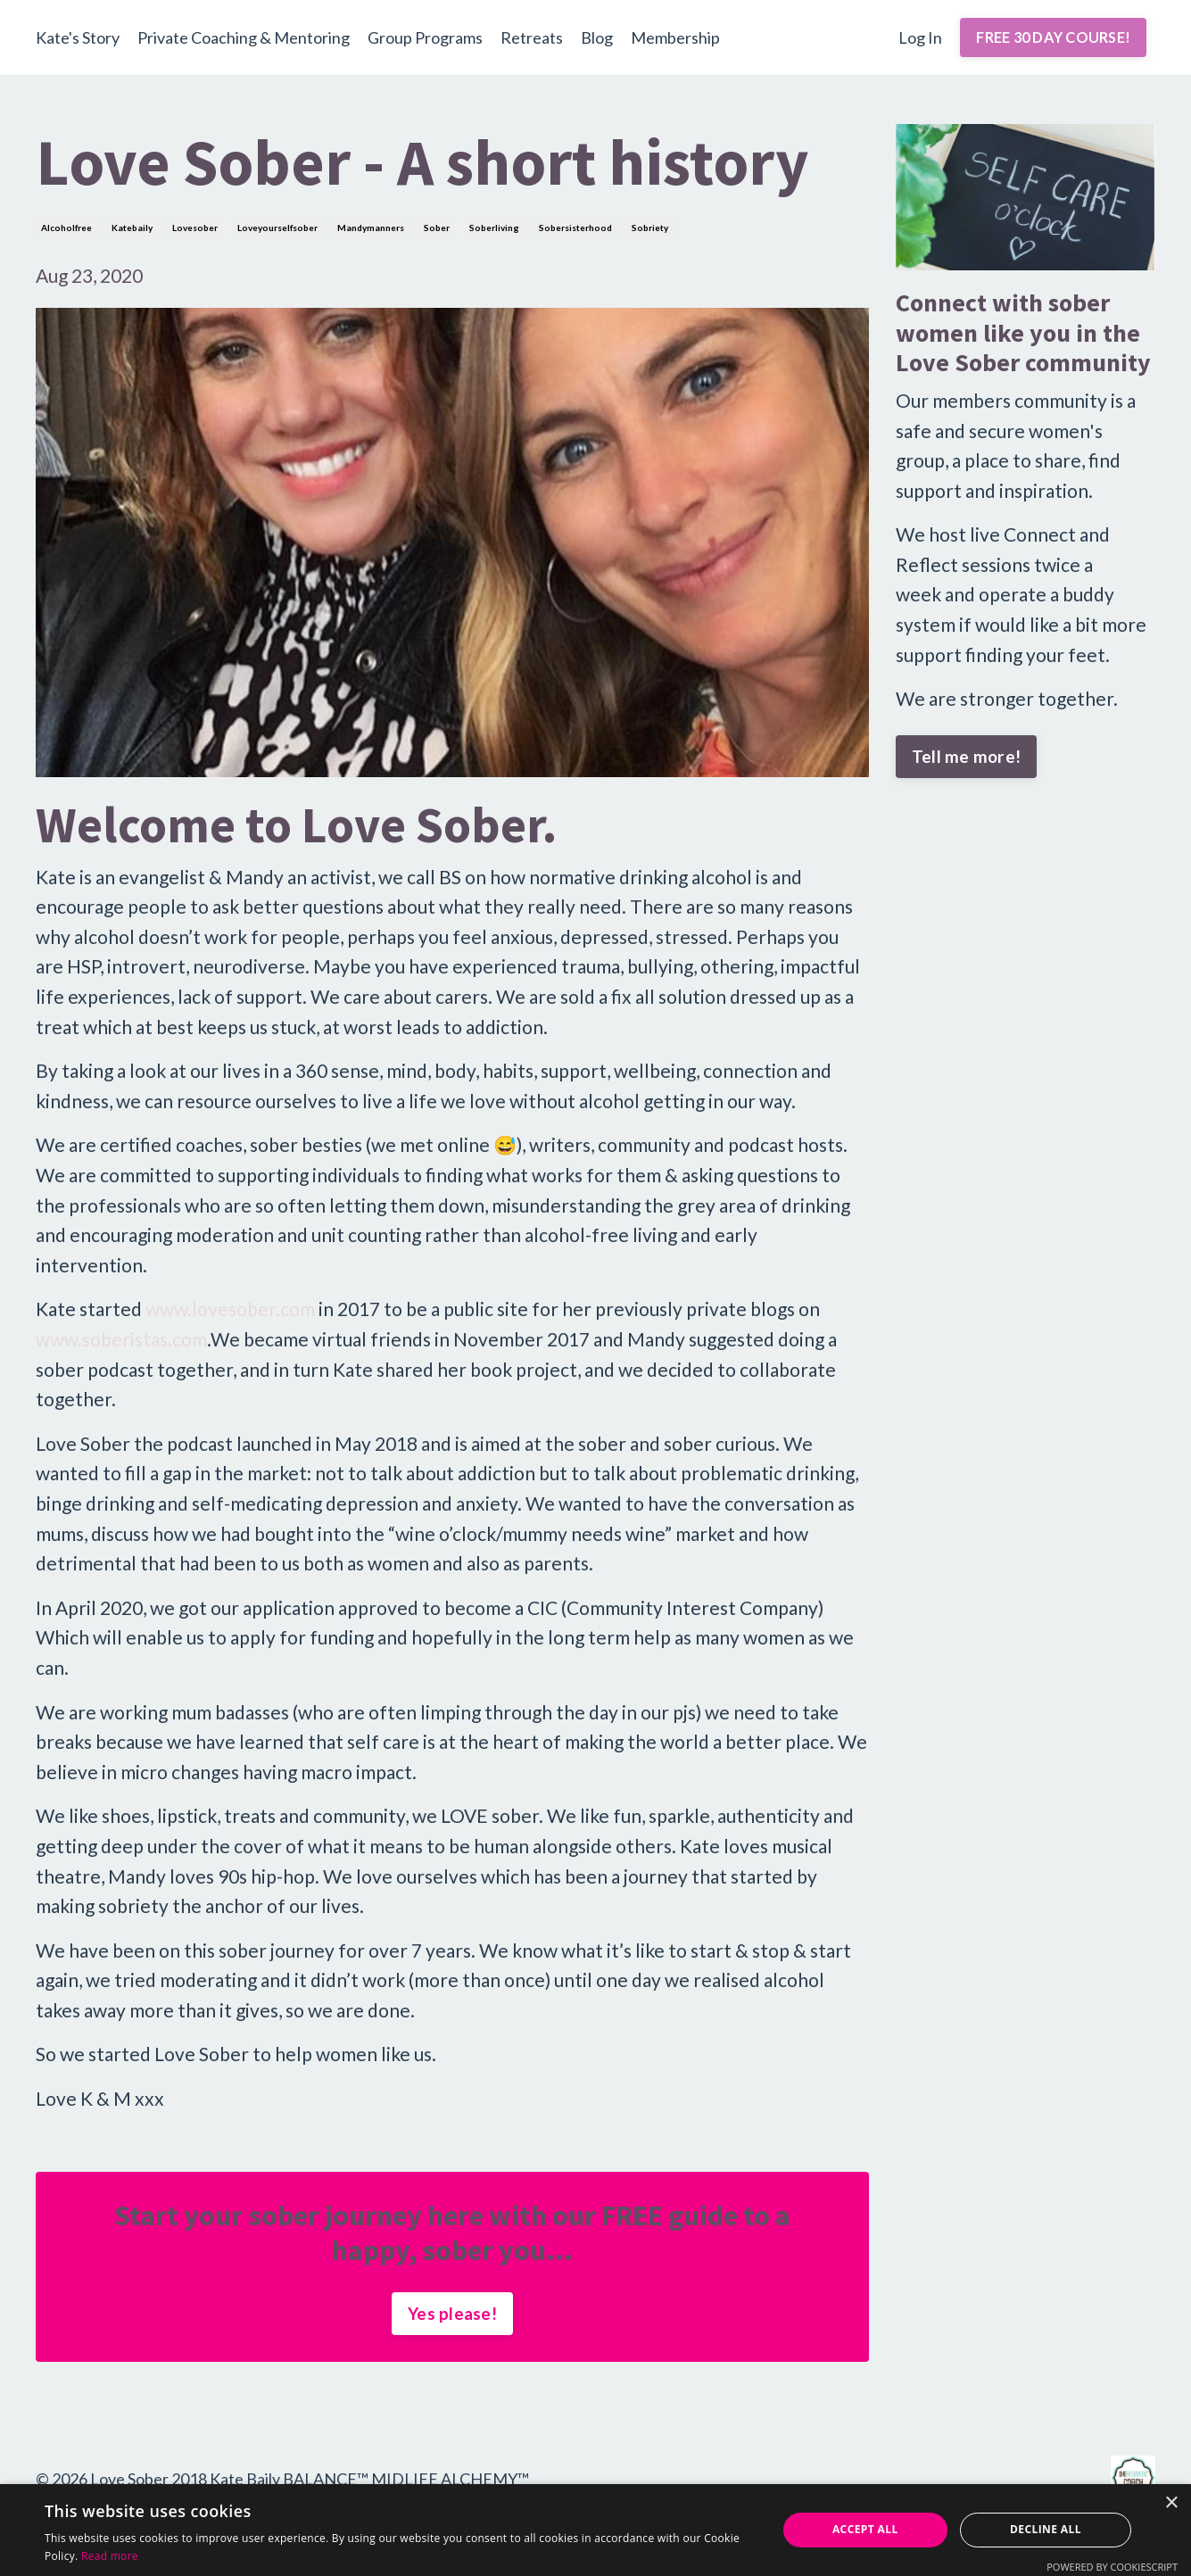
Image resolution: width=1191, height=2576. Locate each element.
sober (437, 227)
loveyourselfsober (277, 227)
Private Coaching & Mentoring (243, 37)
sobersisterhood (575, 227)
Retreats (531, 37)
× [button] (1171, 2503)
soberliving (494, 227)
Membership (675, 37)
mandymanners (370, 227)
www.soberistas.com (121, 1339)
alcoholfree (66, 227)
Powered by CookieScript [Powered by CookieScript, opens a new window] (1112, 2566)
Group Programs (425, 37)
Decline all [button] (1045, 2529)
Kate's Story (78, 37)
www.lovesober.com (230, 1308)
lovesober (195, 227)
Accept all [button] (865, 2529)
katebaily (132, 227)
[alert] (595, 2530)
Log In (920, 37)
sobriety (650, 227)
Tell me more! (966, 756)
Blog (597, 37)
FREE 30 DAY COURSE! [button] (1053, 37)
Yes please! (452, 2313)
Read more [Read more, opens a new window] (109, 2556)
